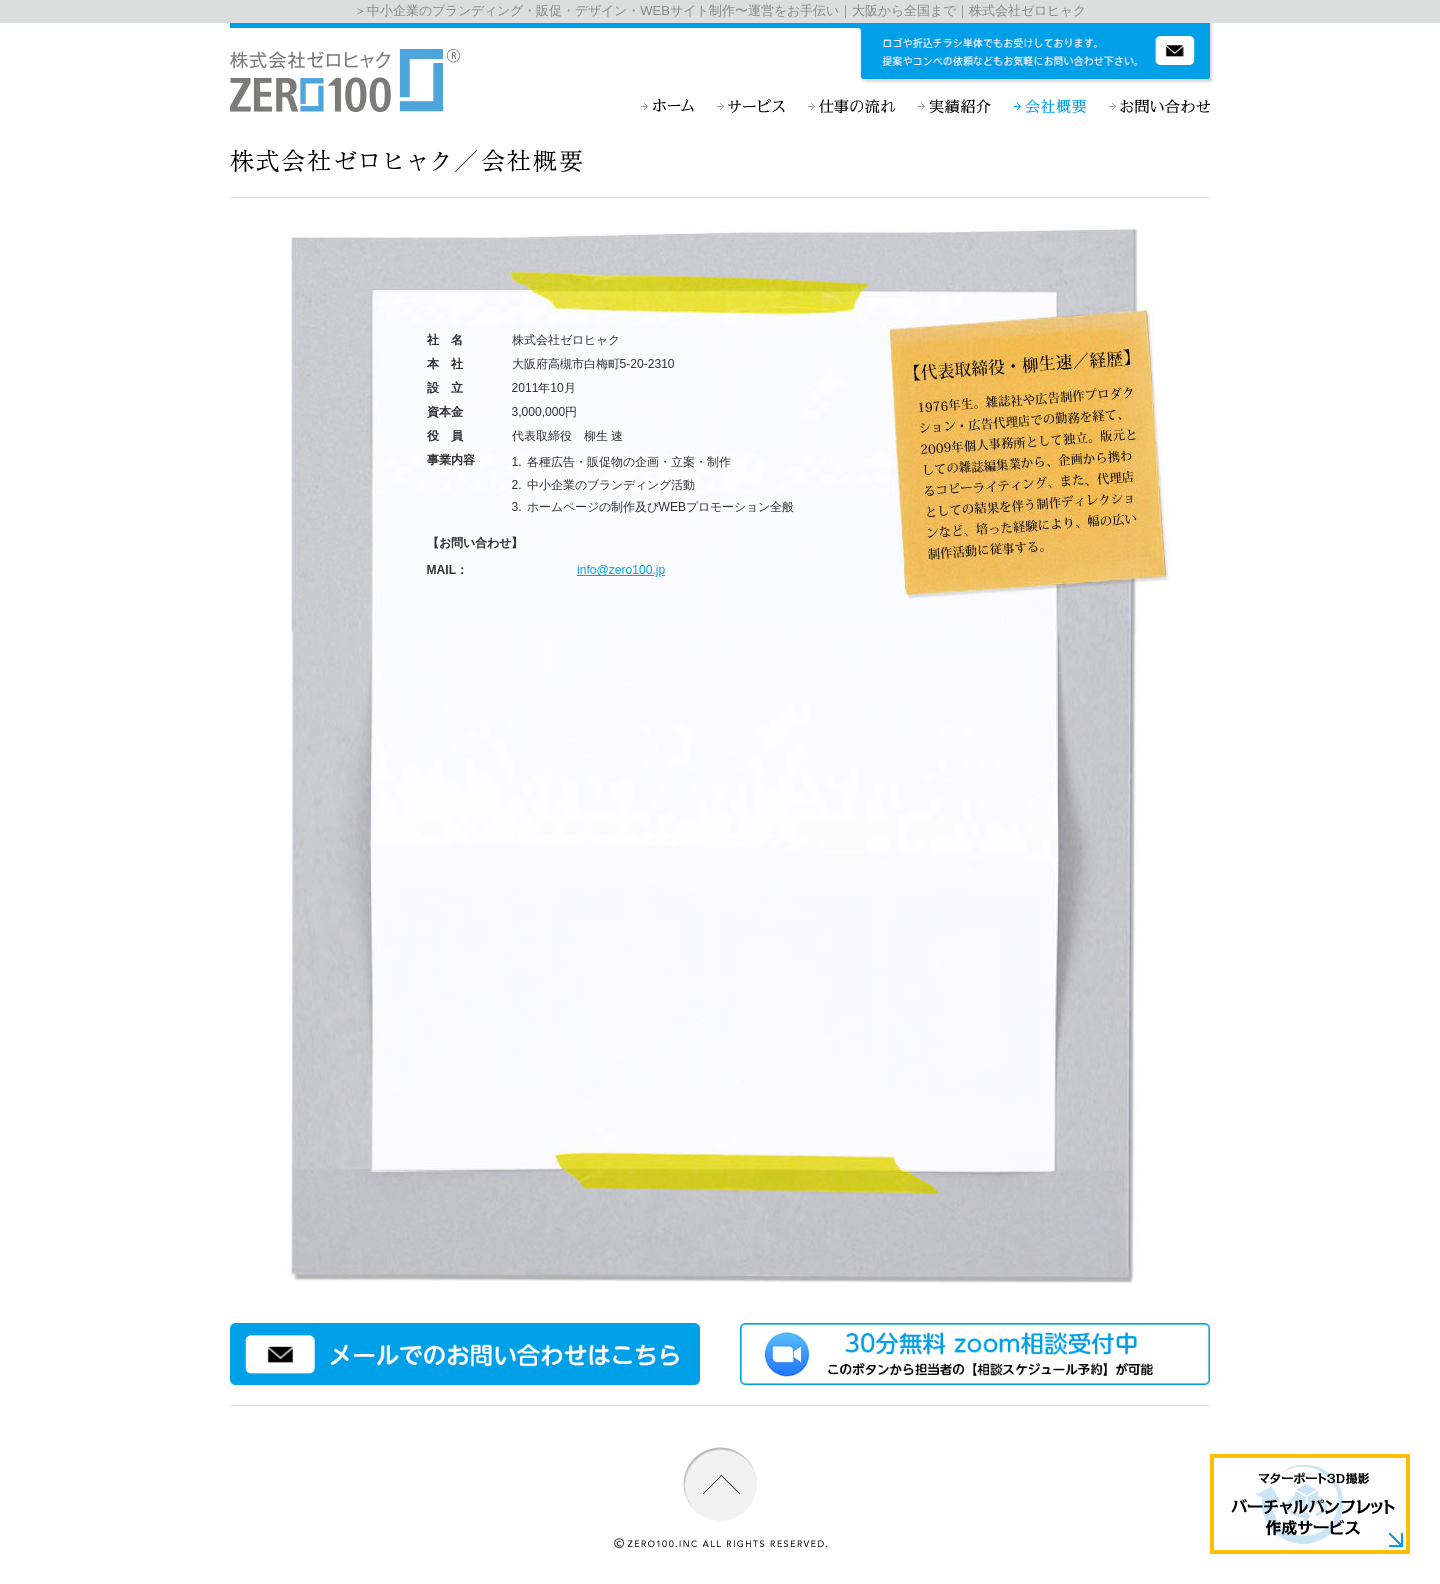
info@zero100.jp (621, 570)
